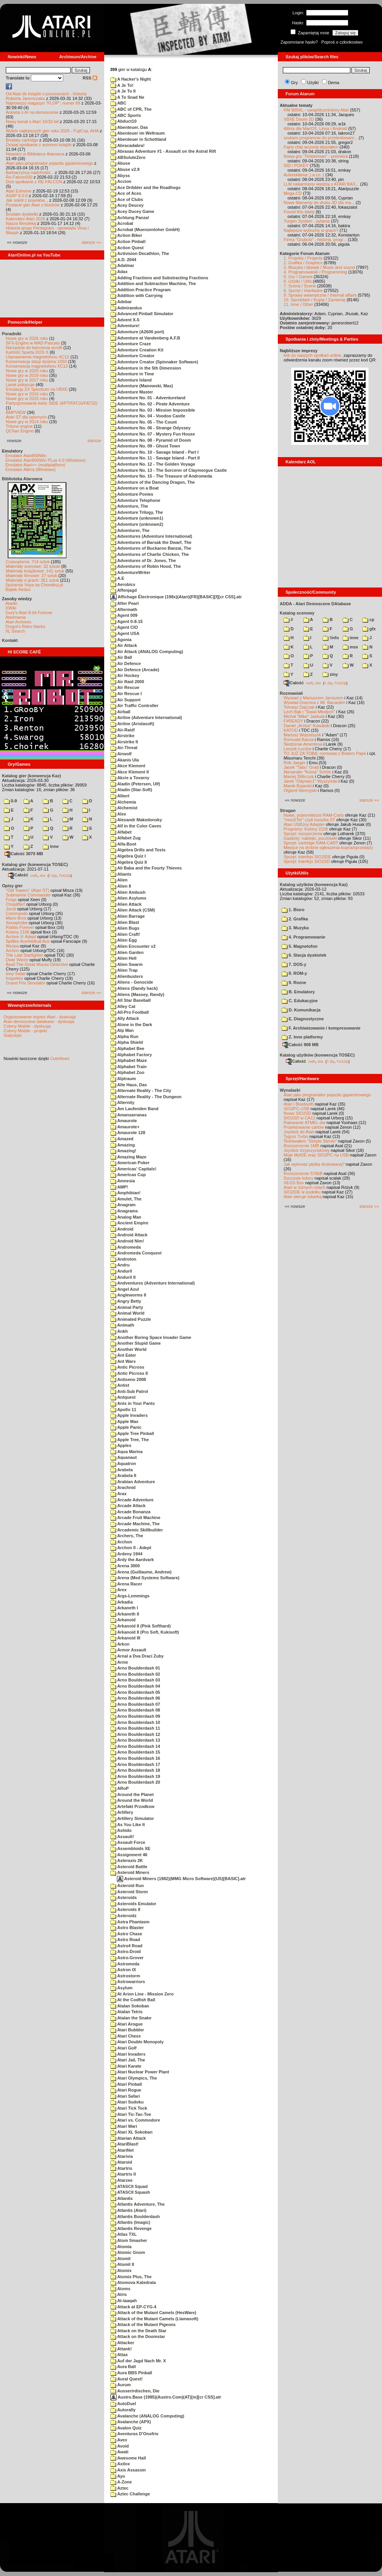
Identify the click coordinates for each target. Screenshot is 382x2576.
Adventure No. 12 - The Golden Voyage (152, 464)
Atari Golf (123, 2048)
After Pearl (124, 603)
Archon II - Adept (130, 1547)
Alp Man (122, 1030)
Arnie (119, 1662)
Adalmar (122, 265)
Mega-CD (293, 193)
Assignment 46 (128, 1854)
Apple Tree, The (129, 1439)
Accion (120, 181)
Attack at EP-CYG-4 (133, 2306)
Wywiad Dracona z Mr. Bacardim (314, 702)
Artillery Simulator (132, 1818)
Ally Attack (124, 1018)
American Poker (129, 1162)
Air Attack (123, 645)
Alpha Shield (126, 1042)
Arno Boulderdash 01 (135, 1668)
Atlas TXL (123, 2234)
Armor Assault (128, 1650)
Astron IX (123, 1969)
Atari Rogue (125, 2090)
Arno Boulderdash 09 (135, 1716)
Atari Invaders (127, 2054)
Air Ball (121, 657)
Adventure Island (131, 380)
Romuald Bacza (299, 739)
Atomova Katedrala (133, 2282)
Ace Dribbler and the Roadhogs (145, 187)
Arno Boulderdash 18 (135, 1770)
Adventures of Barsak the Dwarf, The (150, 542)
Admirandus (126, 308)
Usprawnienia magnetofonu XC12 (37, 356)
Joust (11, 908)
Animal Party (126, 1307)
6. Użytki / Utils (298, 281)
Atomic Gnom (127, 2252)
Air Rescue (124, 687)
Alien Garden (127, 952)
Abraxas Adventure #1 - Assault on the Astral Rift (163, 151)
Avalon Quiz (126, 2428)
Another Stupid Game (135, 1343)
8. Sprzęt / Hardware (303, 290)
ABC (118, 103)
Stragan (288, 810)
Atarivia (121, 2156)
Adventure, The (129, 506)
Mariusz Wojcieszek (302, 735)
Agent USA (124, 633)
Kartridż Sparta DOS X (27, 352)
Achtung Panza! (129, 217)
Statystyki (12, 1035)
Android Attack (128, 1234)
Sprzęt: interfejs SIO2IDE (307, 856)
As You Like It (127, 1824)
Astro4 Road (126, 1945)
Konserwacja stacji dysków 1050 (36, 361)
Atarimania (15, 617)
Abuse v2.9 (125, 169)
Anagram (122, 1204)
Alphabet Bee (127, 1048)
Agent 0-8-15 (126, 621)
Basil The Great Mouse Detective (37, 964)
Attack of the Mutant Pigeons (143, 2324)
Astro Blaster (127, 1927)
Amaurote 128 (127, 1132)
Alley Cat (122, 1006)
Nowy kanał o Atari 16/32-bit (32, 121)
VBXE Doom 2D (299, 119)
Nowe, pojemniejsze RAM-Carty (314, 815)
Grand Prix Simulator (25, 983)
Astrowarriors (127, 1981)
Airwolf (121, 753)
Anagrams (124, 1211)
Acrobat (121, 223)
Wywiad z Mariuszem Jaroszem (313, 697)
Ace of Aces (125, 193)
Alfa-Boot (123, 844)
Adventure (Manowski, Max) (141, 385)
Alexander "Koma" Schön (307, 772)
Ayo (117, 2476)
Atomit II (122, 2264)
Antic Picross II (129, 1373)
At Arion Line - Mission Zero (142, 1994)
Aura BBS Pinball (131, 2372)
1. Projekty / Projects (303, 258)
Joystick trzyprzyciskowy (307, 1150)
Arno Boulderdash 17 (135, 1764)
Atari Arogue (126, 2024)
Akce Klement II (129, 772)
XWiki (10, 608)
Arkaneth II (124, 1614)
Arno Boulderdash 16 (135, 1758)
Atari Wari (123, 2126)
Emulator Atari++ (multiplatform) (35, 465)
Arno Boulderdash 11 (135, 1728)
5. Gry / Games (298, 276)
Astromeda (124, 1964)
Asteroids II (125, 1909)
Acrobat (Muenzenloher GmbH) (145, 229)
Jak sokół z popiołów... (27, 200)
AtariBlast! (124, 2144)
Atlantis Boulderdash (135, 2216)
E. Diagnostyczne (303, 1018)
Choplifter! (15, 904)
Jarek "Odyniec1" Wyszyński (310, 781)
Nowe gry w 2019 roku (27, 375)
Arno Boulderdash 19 (135, 1776)
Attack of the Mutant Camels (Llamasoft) (154, 2318)
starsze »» (91, 242)
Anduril (121, 1271)
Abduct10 (123, 121)
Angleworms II (128, 1295)
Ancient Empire (129, 1222)
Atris (118, 2294)
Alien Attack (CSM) (132, 910)
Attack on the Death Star (138, 2330)
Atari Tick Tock (128, 2108)
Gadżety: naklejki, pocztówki (310, 838)
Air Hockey (124, 675)
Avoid (119, 2446)
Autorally (122, 2409)
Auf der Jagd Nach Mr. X (138, 2360)
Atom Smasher (128, 2240)
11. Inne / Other (298, 304)
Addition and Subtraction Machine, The (153, 283)
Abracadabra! (127, 145)
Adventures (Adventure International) (151, 536)
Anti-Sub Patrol (129, 1391)
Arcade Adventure (132, 1499)
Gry (294, 82)
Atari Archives (18, 622)
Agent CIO (124, 627)
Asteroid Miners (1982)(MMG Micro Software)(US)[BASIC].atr (181, 1878)
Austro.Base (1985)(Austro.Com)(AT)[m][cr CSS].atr (165, 2397)
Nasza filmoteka (21, 223)
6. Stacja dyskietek (304, 955)
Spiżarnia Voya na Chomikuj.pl (34, 584)
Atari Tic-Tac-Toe (130, 2114)
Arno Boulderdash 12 (135, 1734)
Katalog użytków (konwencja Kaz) (314, 884)
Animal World (127, 1313)
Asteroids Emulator (133, 1903)
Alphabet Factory (131, 1054)
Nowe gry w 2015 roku (27, 398)
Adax (119, 271)
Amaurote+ (124, 1126)
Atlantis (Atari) (128, 2210)
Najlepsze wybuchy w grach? (311, 230)
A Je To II (122, 91)
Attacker (122, 2342)
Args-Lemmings (129, 1596)
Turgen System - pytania (307, 221)
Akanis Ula (124, 760)
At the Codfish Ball (132, 1999)
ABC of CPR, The (131, 109)
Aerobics (122, 584)
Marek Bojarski (298, 785)
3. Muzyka (295, 927)
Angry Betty (125, 1301)
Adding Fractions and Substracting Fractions (159, 277)
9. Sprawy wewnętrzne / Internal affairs (320, 295)
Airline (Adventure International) (146, 717)
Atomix (121, 2270)
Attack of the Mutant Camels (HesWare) (153, 2312)
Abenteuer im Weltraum (137, 133)
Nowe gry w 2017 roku (27, 380)
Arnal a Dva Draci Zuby (137, 1656)
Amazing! (123, 1150)
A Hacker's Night (130, 79)
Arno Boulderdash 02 (135, 1674)
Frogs (11, 899)
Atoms (120, 2288)
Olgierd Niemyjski (300, 790)
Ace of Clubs (126, 199)
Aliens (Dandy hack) (134, 988)
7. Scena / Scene (300, 286)
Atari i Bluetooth (299, 1104)
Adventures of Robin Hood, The (145, 566)
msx (350, 647)
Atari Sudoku (127, 2102)
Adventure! (125, 325)
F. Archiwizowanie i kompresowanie (321, 1028)
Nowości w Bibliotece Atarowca (35, 154)
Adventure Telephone (135, 500)
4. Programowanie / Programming (315, 272)
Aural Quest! (126, 2379)
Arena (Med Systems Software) (144, 1577)
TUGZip (65, 875)
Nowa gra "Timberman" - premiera (316, 156)
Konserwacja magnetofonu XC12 (37, 366)
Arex (118, 1589)
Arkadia (121, 1602)
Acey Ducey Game (132, 211)
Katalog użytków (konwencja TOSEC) (317, 1055)
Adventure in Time (132, 373)
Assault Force (127, 1842)
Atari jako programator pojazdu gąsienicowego (49, 163)
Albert (119, 795)
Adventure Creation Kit (136, 350)
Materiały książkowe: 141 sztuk (35, 571)
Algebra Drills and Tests (138, 849)
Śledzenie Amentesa (303, 744)
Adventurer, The (129, 530)
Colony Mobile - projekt (25, 1030)
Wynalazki (290, 1090)
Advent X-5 (124, 319)
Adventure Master (131, 392)
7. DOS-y (294, 964)
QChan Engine (20, 431)
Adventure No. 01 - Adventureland (148, 397)
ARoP (119, 1788)
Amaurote (123, 1120)
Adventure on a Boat (134, 488)
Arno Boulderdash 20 (135, 1782)
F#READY (293, 721)
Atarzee (121, 2180)
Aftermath (123, 609)
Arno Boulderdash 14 (135, 1746)
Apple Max (124, 1421)
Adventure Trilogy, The (136, 512)
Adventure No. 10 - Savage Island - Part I (154, 452)
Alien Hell (123, 958)
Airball (120, 711)
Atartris (121, 2168)
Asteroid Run (127, 1885)
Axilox (120, 2463)
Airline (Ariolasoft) (132, 723)
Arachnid (122, 1487)
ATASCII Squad (129, 2186)
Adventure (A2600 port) (137, 331)
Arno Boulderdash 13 (135, 1740)
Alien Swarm (126, 964)
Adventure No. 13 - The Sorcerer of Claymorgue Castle (168, 470)
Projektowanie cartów (304, 1127)
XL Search (15, 631)
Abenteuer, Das (129, 127)
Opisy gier (12, 885)
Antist (119, 1385)
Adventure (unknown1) (136, 518)
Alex (118, 814)
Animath (122, 1325)
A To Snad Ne (127, 97)
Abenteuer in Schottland (138, 139)
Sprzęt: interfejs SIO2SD (307, 861)
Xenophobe (16, 922)
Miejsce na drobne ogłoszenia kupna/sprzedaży (328, 847)
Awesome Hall (128, 2458)
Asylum (121, 1987)
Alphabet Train (128, 1066)
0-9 (10, 800)
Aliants (120, 874)
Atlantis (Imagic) (130, 2222)
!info (331, 637)
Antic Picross (127, 1367)
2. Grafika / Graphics (303, 262)
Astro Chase (126, 1933)
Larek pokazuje (20, 384)
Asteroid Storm (129, 1891)
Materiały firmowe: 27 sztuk (31, 575)
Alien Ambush (127, 892)
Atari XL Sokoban (131, 2132)
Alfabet (121, 832)
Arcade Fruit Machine (135, 1517)
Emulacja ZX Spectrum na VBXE (37, 389)
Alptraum (123, 1078)
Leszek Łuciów (297, 748)
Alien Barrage (127, 916)
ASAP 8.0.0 (17, 195)
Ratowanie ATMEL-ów (304, 1122)
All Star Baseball (130, 1000)
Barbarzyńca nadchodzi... (30, 172)
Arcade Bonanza (130, 1511)
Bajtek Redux (17, 589)
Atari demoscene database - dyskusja (38, 1021)
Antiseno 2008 (128, 1379)
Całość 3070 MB (24, 853)
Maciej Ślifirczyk (299, 776)
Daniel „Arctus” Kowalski (307, 725)
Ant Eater (123, 1355)
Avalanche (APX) (130, 2421)
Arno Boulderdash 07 (135, 1704)
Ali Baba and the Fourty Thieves (146, 868)
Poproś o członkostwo (342, 42)
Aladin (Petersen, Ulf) (135, 784)
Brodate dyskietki (22, 214)
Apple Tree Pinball (132, 1433)
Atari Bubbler (127, 2029)
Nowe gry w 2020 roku (27, 370)
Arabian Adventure (132, 1481)
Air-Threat (123, 747)
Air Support (125, 699)
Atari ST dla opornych (26, 417)
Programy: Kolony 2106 (306, 829)
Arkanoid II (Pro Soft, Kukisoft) (144, 1632)
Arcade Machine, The (135, 1523)
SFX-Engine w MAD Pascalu (33, 343)
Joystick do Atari (299, 1131)
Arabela (121, 1469)
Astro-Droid (125, 1951)
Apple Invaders (129, 1415)
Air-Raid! (122, 730)
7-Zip (53, 875)
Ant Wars (123, 1361)
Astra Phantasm (129, 1921)
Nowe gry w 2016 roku (27, 394)
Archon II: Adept (21, 936)
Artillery (121, 1812)
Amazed (122, 1138)
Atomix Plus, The (131, 2276)
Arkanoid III (125, 1638)
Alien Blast (124, 922)
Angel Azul (124, 1289)
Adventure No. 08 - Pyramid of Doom (150, 440)
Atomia (121, 2246)
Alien (119, 880)
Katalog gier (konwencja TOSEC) (35, 864)
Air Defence (125, 663)
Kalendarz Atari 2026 (25, 218)
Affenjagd (123, 590)
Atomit (120, 2258)
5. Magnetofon (300, 946)
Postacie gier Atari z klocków (32, 205)
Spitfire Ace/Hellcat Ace (28, 941)
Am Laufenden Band (134, 1108)
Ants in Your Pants (132, 1403)
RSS (90, 78)
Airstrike (122, 735)
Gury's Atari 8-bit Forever (28, 612)
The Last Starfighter (24, 955)
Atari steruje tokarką (302, 1196)
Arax (118, 1493)
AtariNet (122, 2150)
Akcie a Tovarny (129, 777)
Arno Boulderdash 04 (135, 1686)
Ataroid (121, 2162)
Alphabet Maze (128, 1060)
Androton (123, 1259)
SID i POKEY (296, 165)
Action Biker (126, 235)
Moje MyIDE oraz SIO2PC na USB (316, 1155)
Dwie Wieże (17, 959)
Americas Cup (128, 1174)
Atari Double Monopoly (137, 2041)
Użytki (313, 82)
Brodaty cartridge (22, 140)
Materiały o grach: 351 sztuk (32, 580)
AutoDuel (123, 2403)
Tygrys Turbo (296, 1136)
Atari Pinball (126, 2084)
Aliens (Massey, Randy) (137, 994)
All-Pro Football (129, 1012)
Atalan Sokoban (129, 2006)
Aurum (120, 2384)
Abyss (120, 175)
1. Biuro (293, 909)
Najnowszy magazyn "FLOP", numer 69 (43, 103)
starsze (94, 440)
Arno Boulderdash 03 (135, 1680)
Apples (120, 1445)
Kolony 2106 (17, 932)
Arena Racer (126, 1584)
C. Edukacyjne (300, 1000)
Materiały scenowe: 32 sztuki (33, 566)
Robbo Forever (20, 927)
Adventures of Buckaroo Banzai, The (150, 548)
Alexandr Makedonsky (136, 819)
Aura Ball (123, 2366)
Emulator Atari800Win (25, 455)
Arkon (119, 1644)
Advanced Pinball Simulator (141, 313)
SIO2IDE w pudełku (302, 1192)
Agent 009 (123, 615)
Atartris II (123, 2174)
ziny (330, 674)
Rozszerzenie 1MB (301, 1145)
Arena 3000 (125, 1565)
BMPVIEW (16, 412)
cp (368, 619)
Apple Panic (126, 1427)
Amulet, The (126, 1199)
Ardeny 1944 (126, 1553)
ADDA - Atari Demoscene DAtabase (315, 603)
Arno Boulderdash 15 (135, 1752)
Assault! (122, 1836)
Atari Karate (125, 2066)
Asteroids (123, 1897)
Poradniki (11, 333)
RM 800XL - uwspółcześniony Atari (316, 110)
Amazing (122, 1145)
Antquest (122, 1397)
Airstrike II (124, 741)
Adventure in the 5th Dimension (145, 368)
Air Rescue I (126, 693)
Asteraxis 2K (126, 1860)
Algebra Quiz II (128, 862)
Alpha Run (124, 1036)
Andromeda (125, 1247)
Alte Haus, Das (128, 1084)
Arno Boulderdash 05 (135, 1692)
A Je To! (122, 85)
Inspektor (14, 978)
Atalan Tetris (126, 2011)
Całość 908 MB (300, 1044)
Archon (12, 950)
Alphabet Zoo (127, 1072)
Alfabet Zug (125, 838)
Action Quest (127, 247)
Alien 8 (120, 886)
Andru (120, 1265)
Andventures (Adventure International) (152, 1283)
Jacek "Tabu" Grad (301, 767)
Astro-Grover (127, 1957)
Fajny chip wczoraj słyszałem (311, 147)
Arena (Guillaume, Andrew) (140, 1572)
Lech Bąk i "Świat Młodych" (309, 711)
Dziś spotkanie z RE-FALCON (34, 181)
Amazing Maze (128, 1157)
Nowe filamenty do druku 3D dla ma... (319, 202)
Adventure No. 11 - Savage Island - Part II (155, 458)
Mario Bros (16, 918)
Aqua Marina (126, 1451)
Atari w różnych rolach (304, 1187)
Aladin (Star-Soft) (131, 789)
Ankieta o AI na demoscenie (32, 112)
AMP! (119, 1187)
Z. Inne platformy (302, 1037)
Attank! (121, 2348)
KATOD (291, 730)
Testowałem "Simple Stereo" (310, 1141)
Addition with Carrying (136, 295)
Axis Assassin (128, 2470)
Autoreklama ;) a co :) (304, 174)
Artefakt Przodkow (132, 1806)
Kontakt (10, 640)
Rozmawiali (291, 693)
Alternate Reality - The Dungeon (146, 1096)
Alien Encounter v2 (133, 946)
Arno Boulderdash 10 (135, 1722)
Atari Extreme (19, 191)
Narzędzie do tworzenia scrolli (34, 347)
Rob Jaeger (295, 762)
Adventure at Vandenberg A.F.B (145, 338)
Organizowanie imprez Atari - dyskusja (39, 1017)
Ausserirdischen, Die (134, 2391)
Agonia (121, 639)
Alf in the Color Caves (135, 826)
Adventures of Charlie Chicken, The (149, 554)
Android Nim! (127, 1241)
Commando (17, 913)
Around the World (131, 1800)
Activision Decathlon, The (139, 253)
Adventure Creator (132, 355)
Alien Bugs (124, 928)
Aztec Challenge (130, 2494)
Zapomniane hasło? (299, 42)
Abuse (120, 163)
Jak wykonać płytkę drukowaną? (314, 1164)
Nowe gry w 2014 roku (27, 421)
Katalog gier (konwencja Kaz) (31, 775)
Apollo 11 (123, 1409)
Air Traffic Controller (134, 705)
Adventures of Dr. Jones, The (143, 560)
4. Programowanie (303, 937)
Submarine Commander (28, 895)
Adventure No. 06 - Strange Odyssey (150, 427)
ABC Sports (125, 115)
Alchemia (123, 802)
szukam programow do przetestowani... (320, 137)
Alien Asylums (128, 898)
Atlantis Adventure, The (137, 2204)
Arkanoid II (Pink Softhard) (140, 1626)
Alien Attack (126, 904)
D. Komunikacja (301, 1010)
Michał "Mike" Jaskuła (304, 716)
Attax (119, 2354)
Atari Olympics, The (133, 2078)
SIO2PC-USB (296, 1108)
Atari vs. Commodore (135, 2120)
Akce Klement (127, 765)
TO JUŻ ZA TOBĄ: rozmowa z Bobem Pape (325, 753)
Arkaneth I (124, 1607)
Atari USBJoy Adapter (304, 824)
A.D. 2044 (123, 259)
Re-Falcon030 (19, 177)
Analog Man (125, 1217)
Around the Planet (132, 1794)
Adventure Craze (130, 343)
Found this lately (299, 211)
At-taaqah (123, 2300)
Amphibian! (125, 1192)
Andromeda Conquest (136, 1253)
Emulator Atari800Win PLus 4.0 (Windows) (45, 460)
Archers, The (126, 1535)
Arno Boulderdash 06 (135, 1698)
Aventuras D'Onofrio (134, 2433)
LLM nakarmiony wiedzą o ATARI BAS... (321, 184)
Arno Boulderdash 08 (135, 1710)
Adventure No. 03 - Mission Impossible (152, 410)
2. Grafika (295, 919)
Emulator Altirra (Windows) (30, 469)
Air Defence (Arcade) (134, 669)
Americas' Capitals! (133, 1168)
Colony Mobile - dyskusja (27, 1026)
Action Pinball (127, 241)
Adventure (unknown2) (136, 524)
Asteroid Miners (129, 1872)
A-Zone (121, 2482)
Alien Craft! (125, 934)
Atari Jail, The (127, 2060)
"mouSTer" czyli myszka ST (309, 819)
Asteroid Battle (128, 1866)
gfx (369, 628)
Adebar (121, 301)
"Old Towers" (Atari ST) (27, 890)
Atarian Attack (128, 2138)
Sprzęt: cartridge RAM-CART (311, 843)
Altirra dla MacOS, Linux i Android (315, 128)
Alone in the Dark (131, 1024)
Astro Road (125, 1939)
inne (51, 846)
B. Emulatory (298, 991)
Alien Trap (124, 970)
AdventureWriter (130, 572)
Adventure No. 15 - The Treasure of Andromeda (161, 476)
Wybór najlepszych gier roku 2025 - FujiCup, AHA (52, 130)
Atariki (11, 603)
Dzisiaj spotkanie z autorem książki (39, 144)
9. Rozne (294, 982)
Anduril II (122, 1277)
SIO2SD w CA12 (299, 1118)
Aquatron (123, 1463)
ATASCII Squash (130, 2192)
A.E (117, 578)
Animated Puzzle (130, 1319)
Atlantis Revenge (131, 2228)
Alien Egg (123, 940)
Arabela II (123, 1475)
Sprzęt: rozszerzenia (303, 833)
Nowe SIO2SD (297, 1113)
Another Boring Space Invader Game (150, 1337)
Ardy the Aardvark (132, 1559)
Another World (128, 1349)
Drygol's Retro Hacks (25, 626)
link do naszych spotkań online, (313, 355)
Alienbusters (126, 976)
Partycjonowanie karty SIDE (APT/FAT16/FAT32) (51, 403)
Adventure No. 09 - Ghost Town (145, 446)
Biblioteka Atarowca (22, 478)
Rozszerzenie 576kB (303, 1173)
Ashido (121, 1830)
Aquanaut (123, 1457)
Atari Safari (125, 2096)
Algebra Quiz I (128, 856)
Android (122, 1229)
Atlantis (121, 2198)
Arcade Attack (127, 1505)
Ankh (119, 1331)
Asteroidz (123, 1915)
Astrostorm (125, 1975)
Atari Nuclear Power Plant (139, 2072)
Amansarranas (128, 1114)
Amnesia (122, 1180)
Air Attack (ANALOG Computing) (146, 651)
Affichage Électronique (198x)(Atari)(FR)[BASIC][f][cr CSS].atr (176, 596)
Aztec (119, 2488)
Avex (118, 2440)
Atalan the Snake (130, 2018)
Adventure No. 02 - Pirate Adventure (150, 404)
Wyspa (12, 946)
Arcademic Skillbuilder (136, 1530)
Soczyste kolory (298, 1178)
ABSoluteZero (127, 157)
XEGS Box (294, 1182)
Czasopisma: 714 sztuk (28, 561)
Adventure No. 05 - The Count (143, 422)
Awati (119, 2451)
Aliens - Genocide (131, 982)
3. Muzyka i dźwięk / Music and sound (319, 267)
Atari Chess (125, 2036)
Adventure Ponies (131, 494)
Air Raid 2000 (127, 681)
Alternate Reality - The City (140, 1090)
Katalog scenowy (297, 613)
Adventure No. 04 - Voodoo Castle (147, 416)
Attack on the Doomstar (137, 2336)
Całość (18, 875)
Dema (333, 82)
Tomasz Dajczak (299, 707)
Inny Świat (15, 973)
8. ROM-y (294, 973)
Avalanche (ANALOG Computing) (147, 2416)
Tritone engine (19, 426)
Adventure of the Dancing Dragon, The (152, 482)
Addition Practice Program (140, 289)
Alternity (122, 1102)
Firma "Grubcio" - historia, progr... (315, 239)
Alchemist (123, 807)
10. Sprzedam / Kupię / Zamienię (314, 299)
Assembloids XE (130, 1848)
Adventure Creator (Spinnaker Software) (154, 362)
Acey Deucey (127, 205)
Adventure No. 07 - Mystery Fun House (152, 434)
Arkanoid (122, 1619)
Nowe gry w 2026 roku (27, 338)
